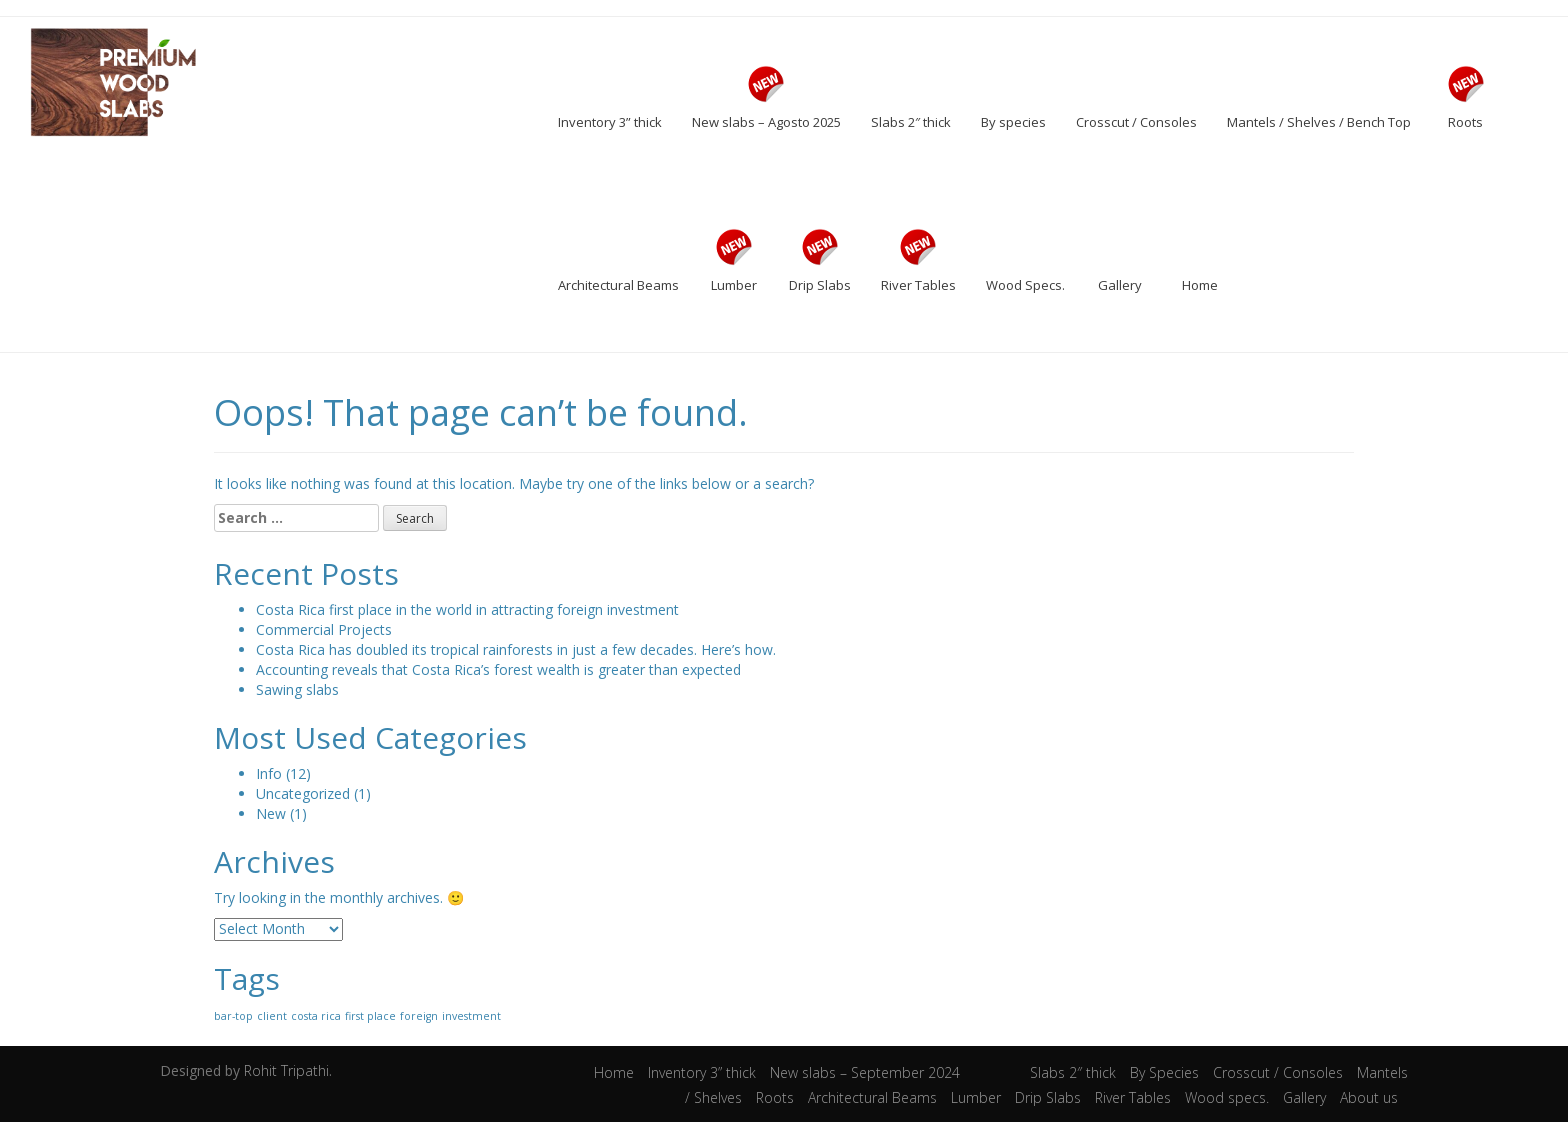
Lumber (976, 1097)
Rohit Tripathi (286, 1070)
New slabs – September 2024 (865, 1072)
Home (614, 1072)
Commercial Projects (324, 629)
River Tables (1133, 1097)
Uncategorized (303, 793)
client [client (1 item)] (272, 1016)
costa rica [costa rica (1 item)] (316, 1016)
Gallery (1304, 1097)
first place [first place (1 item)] (370, 1016)
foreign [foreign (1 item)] (419, 1016)
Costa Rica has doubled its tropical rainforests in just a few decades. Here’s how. (516, 649)
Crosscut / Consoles (1278, 1072)
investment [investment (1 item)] (471, 1016)
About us (1369, 1097)
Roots (775, 1097)
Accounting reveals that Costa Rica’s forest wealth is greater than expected (498, 669)
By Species (1164, 1072)
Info (269, 773)
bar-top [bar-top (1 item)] (233, 1016)
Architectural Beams (872, 1097)
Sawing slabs (297, 689)
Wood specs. (1227, 1097)
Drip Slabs (1048, 1097)
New (271, 813)
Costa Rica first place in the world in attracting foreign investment (467, 609)
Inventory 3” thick (702, 1072)
